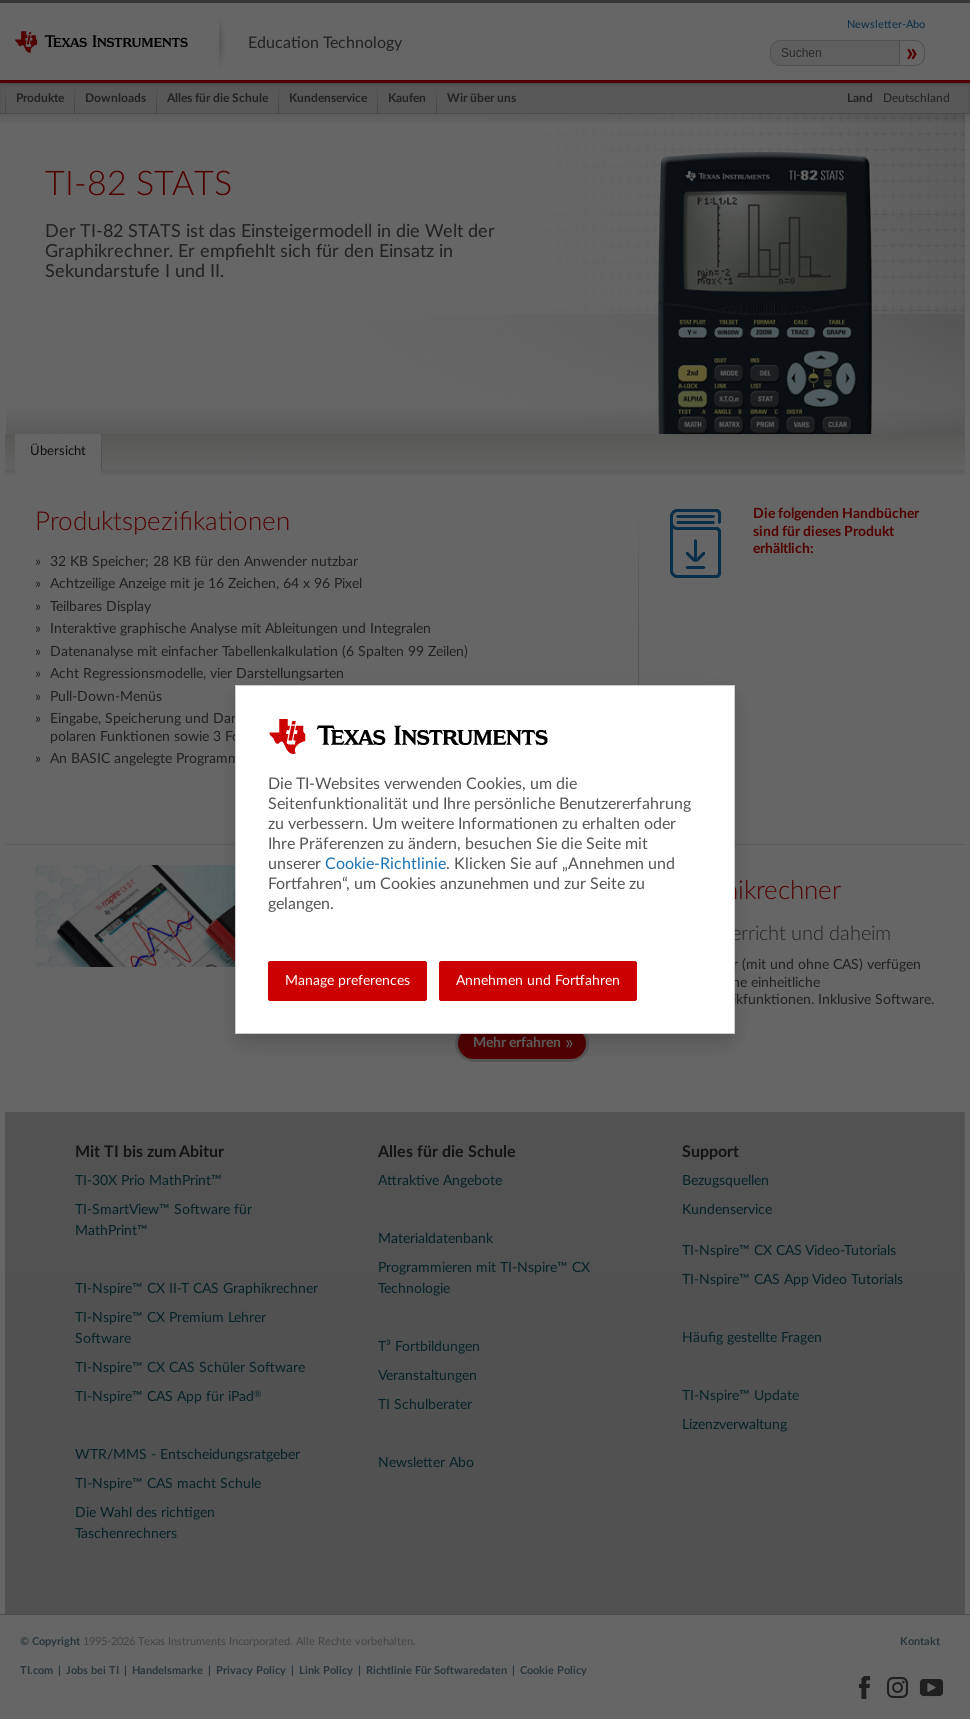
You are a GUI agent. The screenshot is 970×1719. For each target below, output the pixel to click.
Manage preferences (347, 981)
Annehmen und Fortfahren (538, 981)
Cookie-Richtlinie (385, 864)
